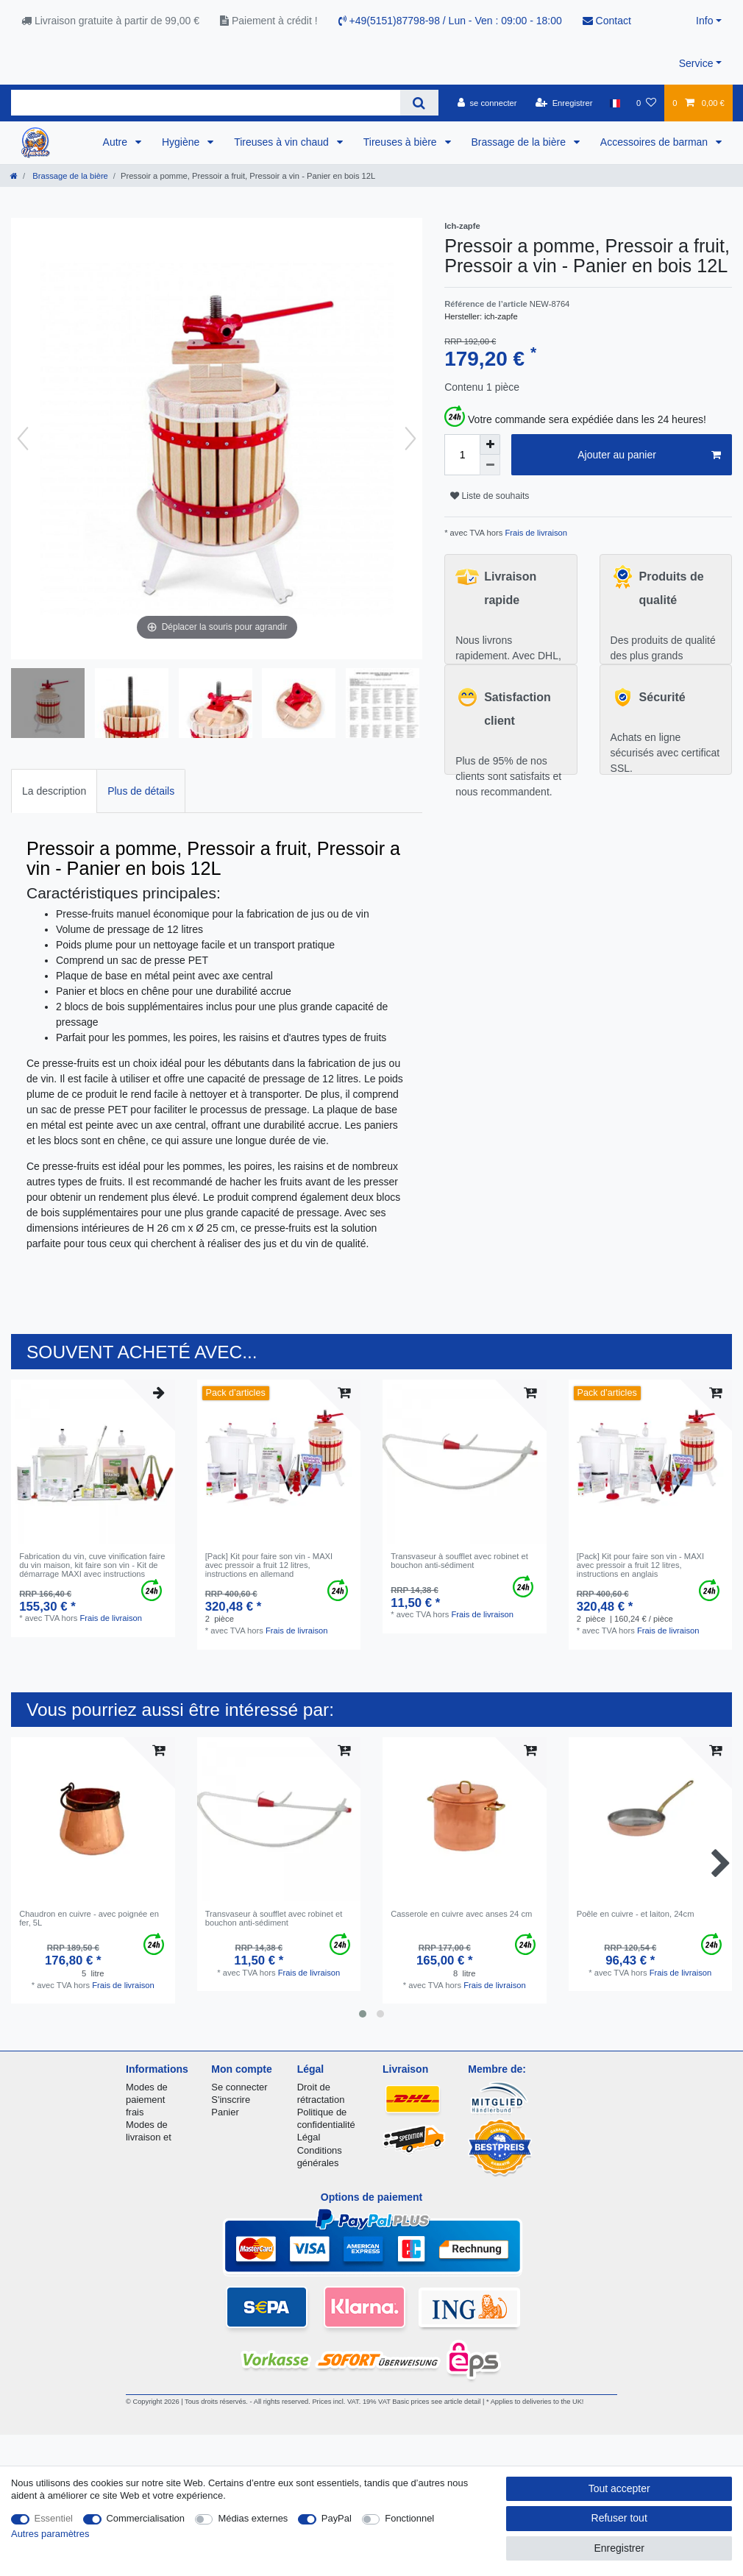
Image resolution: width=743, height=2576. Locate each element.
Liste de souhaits (489, 496)
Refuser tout (619, 2518)
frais (134, 2112)
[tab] (54, 790)
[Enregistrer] (564, 103)
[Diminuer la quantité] (490, 465)
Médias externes (253, 2518)
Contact (607, 20)
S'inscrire (230, 2099)
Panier (224, 2112)
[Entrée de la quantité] (462, 454)
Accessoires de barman (655, 142)
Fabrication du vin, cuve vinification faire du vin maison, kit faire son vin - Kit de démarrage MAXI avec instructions (92, 1565)
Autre (116, 142)
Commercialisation (146, 2518)
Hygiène (182, 142)
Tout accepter (619, 2488)
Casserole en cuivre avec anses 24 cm (461, 1913)
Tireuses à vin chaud (283, 142)
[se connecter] (487, 103)
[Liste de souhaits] (646, 103)
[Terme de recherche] (205, 103)
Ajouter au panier (649, 455)
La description (54, 791)
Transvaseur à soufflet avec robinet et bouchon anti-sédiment (459, 1560)
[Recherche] (419, 103)
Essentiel (54, 2518)
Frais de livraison (534, 532)
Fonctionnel (409, 2518)
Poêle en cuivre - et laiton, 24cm (635, 1913)
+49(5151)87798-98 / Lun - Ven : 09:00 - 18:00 (450, 20)
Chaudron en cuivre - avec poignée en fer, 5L (89, 1918)
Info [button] (704, 20)
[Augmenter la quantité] (490, 444)
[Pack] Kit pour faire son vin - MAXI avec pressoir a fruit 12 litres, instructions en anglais (640, 1565)
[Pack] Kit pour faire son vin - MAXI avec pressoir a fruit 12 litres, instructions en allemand (269, 1565)
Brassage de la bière (520, 142)
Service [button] (696, 63)
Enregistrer (619, 2548)
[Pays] (614, 103)
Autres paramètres (50, 2533)
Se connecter (239, 2087)
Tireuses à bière (401, 142)
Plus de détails (140, 791)
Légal (309, 2137)
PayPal (336, 2518)
